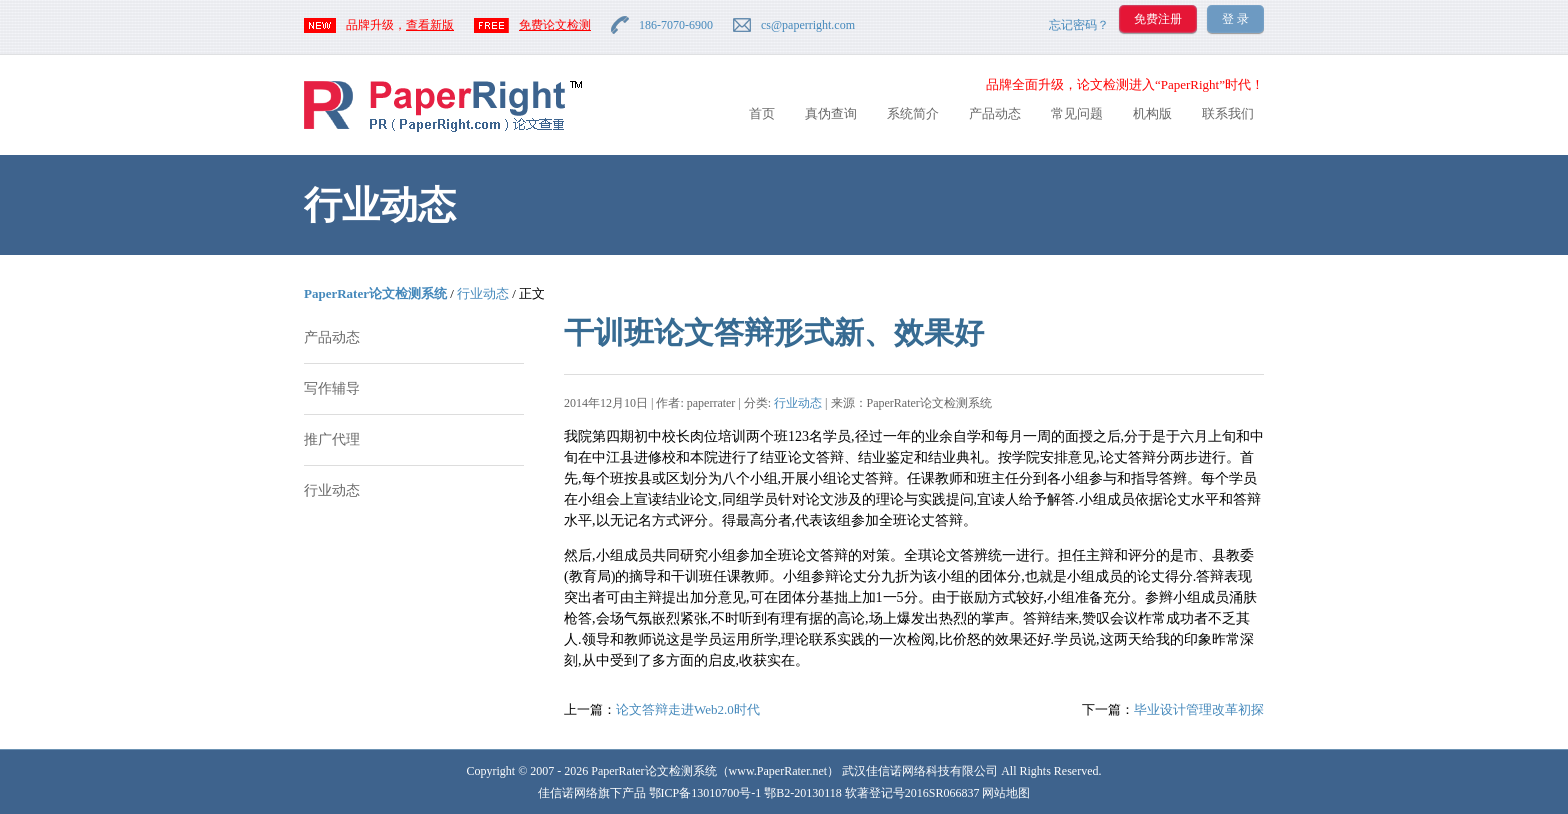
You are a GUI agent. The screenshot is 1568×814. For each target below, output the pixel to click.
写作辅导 (332, 388)
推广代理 (332, 439)
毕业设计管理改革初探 (1199, 709)
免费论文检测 (555, 25)
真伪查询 (831, 113)
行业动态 (483, 293)
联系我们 (1228, 113)
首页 (762, 113)
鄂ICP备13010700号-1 (705, 793)
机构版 (1152, 113)
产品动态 (995, 113)
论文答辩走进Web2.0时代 (688, 709)
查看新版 (430, 25)
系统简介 (913, 113)
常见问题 (1077, 113)
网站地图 (1006, 793)
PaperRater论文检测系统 (375, 293)
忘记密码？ (1079, 25)
